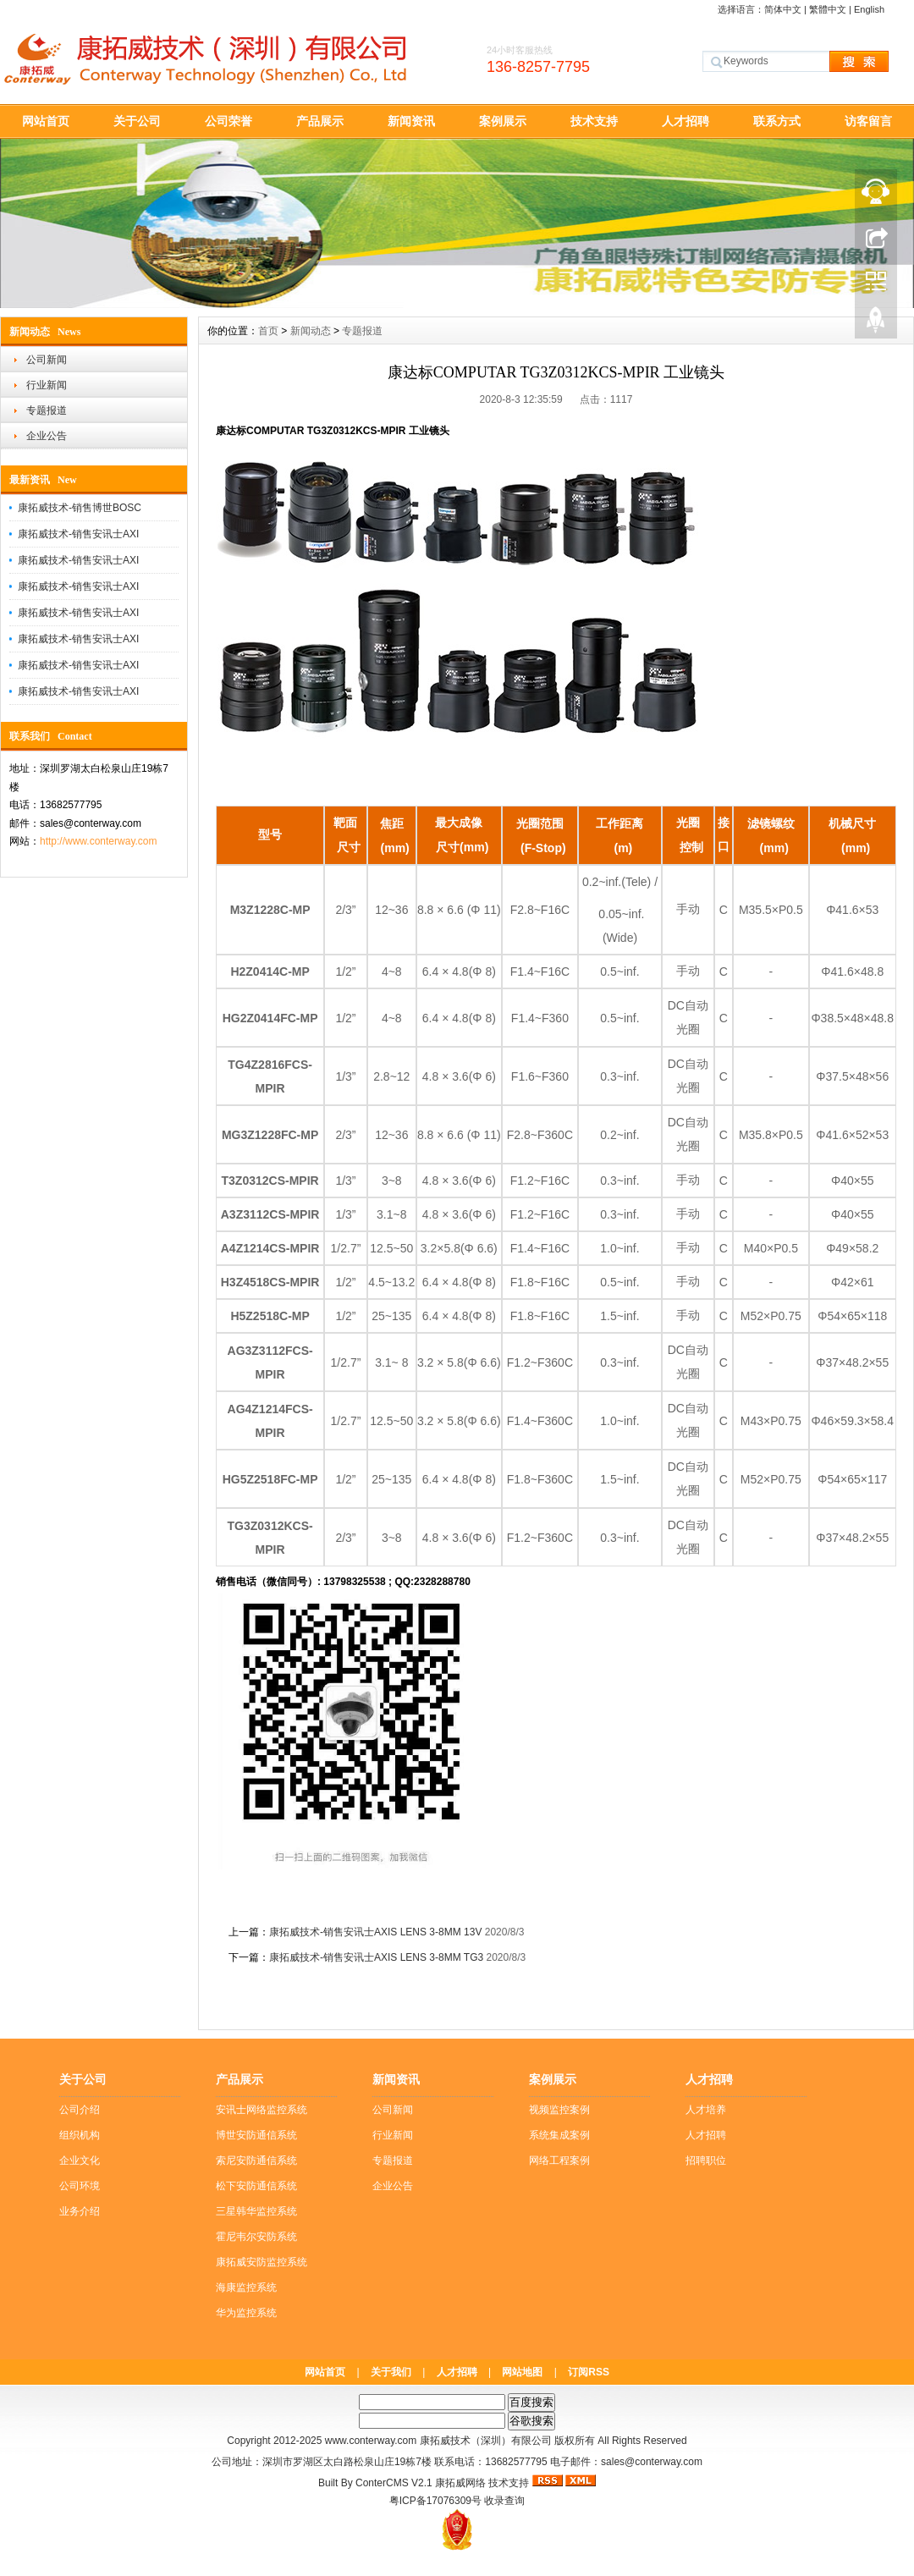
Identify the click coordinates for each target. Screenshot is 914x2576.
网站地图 (522, 2372)
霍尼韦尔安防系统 (256, 2237)
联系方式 (777, 121)
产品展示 (320, 121)
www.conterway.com (370, 2441)
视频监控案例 (559, 2110)
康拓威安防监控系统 (261, 2262)
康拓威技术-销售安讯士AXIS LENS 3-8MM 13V (375, 1932)
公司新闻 (46, 360)
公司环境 (79, 2186)
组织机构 (79, 2135)
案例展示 (502, 121)
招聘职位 (706, 2160)
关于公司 (137, 121)
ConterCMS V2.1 (393, 2483)
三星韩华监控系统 (256, 2211)
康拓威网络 (460, 2483)
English (869, 9)
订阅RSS (588, 2372)
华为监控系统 (246, 2313)
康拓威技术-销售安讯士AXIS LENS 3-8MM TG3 (376, 1957)
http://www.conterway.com (98, 841)
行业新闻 (46, 385)
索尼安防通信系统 (256, 2160)
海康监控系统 (246, 2287)
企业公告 (46, 436)
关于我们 (391, 2372)
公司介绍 (79, 2110)
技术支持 (594, 121)
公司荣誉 (228, 121)
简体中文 (782, 9)
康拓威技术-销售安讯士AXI (78, 534)
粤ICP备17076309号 (435, 2501)
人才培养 (706, 2110)
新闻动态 (310, 331)
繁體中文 (827, 9)
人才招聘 (685, 121)
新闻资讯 (411, 121)
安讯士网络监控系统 (261, 2110)
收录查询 (504, 2501)
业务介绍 (79, 2211)
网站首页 (45, 121)
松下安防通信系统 (256, 2186)
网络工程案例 (559, 2160)
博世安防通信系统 (256, 2135)
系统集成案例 (559, 2135)
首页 (268, 331)
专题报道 (46, 410)
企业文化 (79, 2160)
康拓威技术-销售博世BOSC (79, 508)
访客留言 (868, 121)
